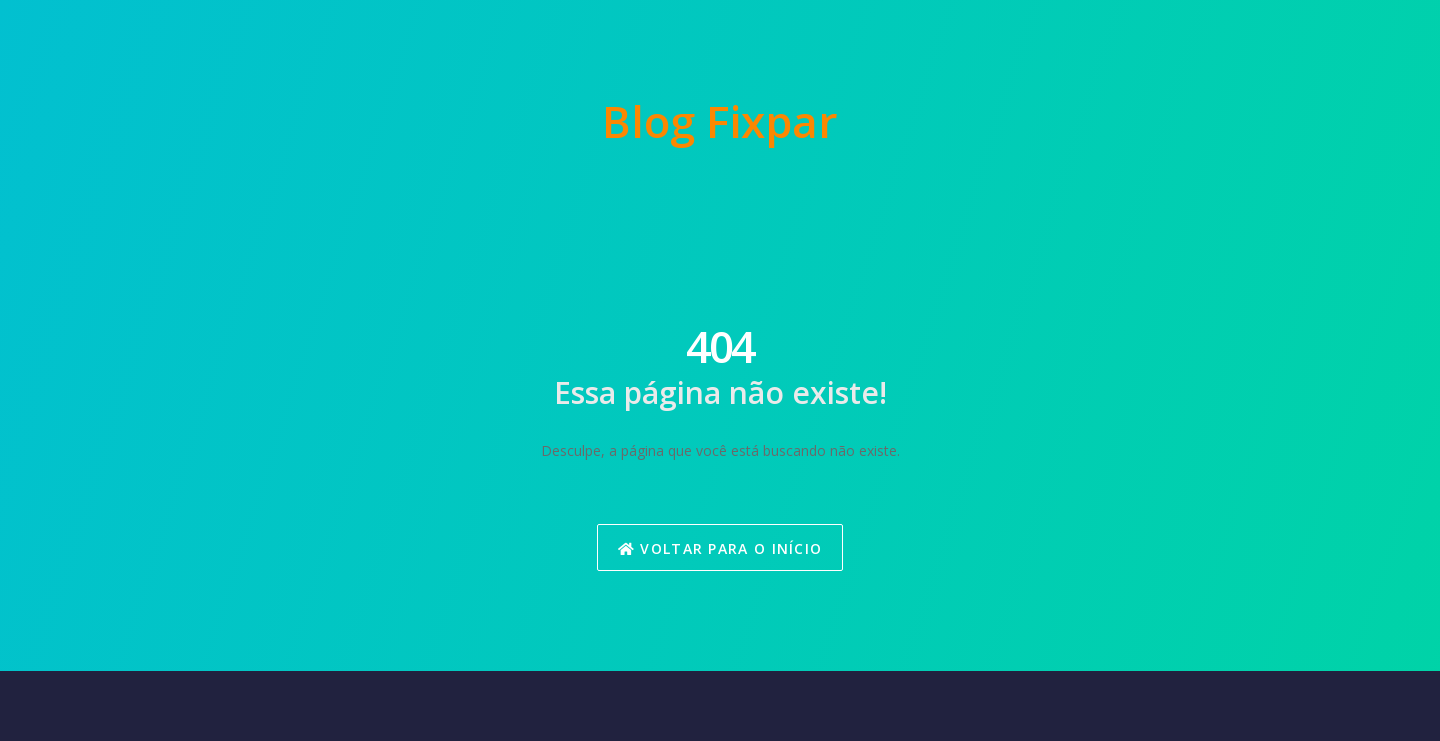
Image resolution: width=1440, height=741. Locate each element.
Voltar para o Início (720, 548)
